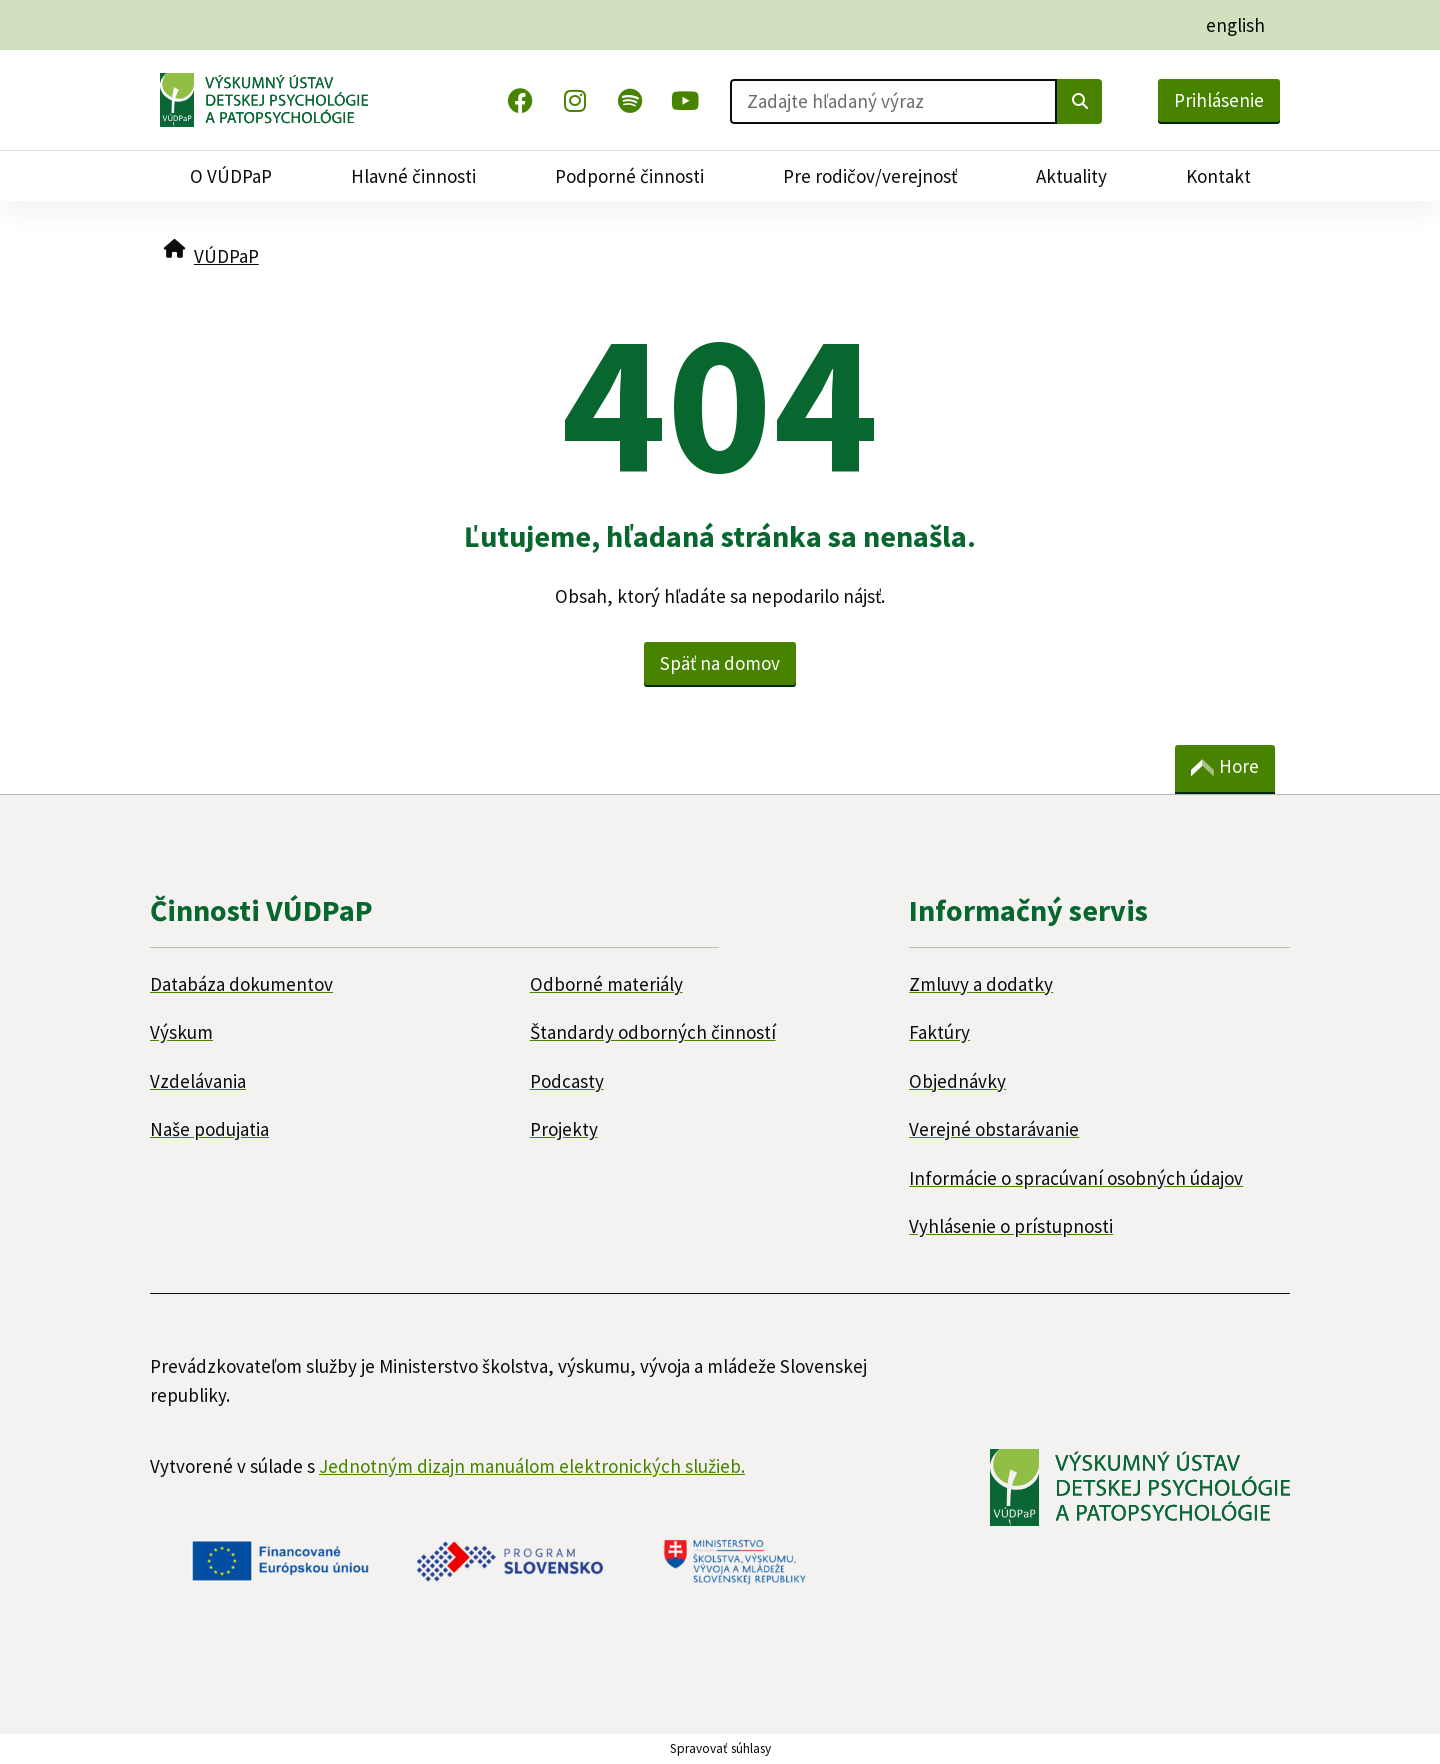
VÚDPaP (226, 256)
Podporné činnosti (629, 176)
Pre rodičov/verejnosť (870, 176)
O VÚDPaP (231, 176)
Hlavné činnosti (413, 176)
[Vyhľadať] (1079, 101)
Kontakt (1218, 176)
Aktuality (1071, 176)
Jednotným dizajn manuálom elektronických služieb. (532, 1466)
